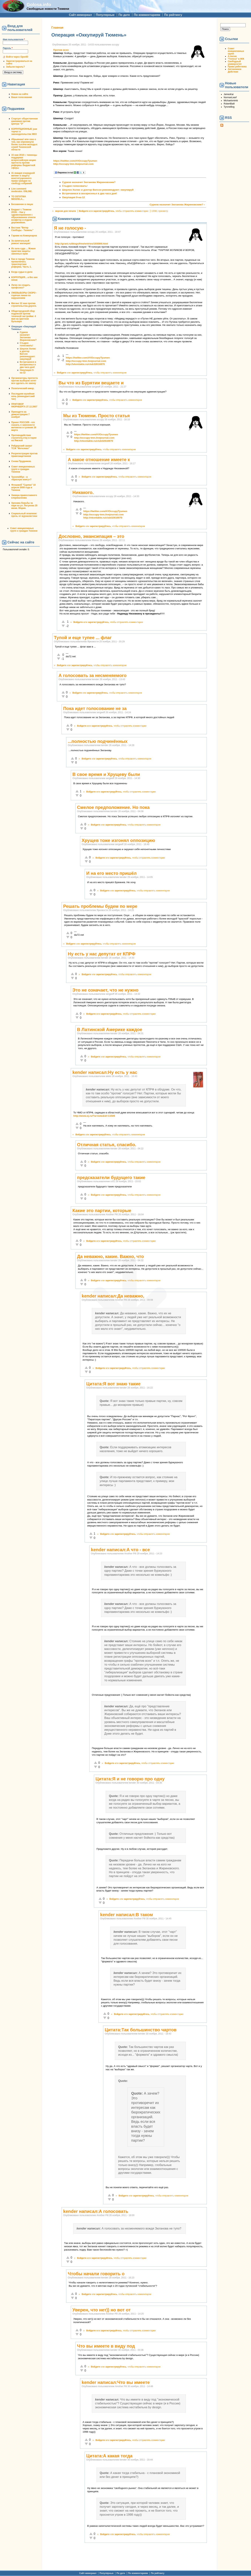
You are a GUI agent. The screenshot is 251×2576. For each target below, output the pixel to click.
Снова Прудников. (21, 461)
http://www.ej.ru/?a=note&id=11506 (94, 1115)
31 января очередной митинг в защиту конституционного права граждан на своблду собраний (23, 178)
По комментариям (147, 14)
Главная (57, 27)
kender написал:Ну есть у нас (104, 1072)
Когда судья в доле (22, 272)
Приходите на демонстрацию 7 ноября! (20, 414)
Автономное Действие (234, 70)
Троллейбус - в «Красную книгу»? (21, 478)
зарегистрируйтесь (103, 211)
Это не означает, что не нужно (105, 990)
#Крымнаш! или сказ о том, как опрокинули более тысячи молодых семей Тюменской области (24, 144)
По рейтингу (173, 14)
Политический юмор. (22, 388)
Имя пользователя (14, 39)
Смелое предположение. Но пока (113, 807)
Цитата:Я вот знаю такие (113, 1383)
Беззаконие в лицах (22, 204)
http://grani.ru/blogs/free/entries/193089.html (81, 243)
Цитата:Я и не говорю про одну (130, 1778)
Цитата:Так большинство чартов (141, 2029)
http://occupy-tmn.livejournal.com (73, 164)
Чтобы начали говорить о (96, 2273)
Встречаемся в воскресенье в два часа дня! (28, 364)
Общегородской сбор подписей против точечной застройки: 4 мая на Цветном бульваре (23, 316)
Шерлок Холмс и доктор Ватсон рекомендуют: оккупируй (97, 189)
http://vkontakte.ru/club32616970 (85, 364)
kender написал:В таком (126, 1914)
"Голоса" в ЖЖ (236, 59)
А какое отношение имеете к (99, 459)
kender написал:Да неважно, (113, 1295)
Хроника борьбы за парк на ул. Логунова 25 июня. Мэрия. (24, 505)
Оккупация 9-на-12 (73, 197)
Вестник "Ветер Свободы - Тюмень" (22, 229)
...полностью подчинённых (98, 741)
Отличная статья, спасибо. (106, 1144)
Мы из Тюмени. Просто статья (96, 415)
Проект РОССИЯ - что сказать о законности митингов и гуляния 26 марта (23, 426)
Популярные (105, 14)
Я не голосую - (70, 227)
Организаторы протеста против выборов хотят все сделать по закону (24, 381)
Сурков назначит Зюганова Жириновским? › (177, 204)
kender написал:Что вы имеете (116, 2382)
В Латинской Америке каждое (109, 1029)
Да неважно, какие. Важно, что (110, 1256)
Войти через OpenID (17, 57)
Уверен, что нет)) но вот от (101, 2309)
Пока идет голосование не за (95, 708)
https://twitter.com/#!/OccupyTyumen (75, 160)
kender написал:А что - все (120, 1549)
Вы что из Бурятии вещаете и (91, 382)
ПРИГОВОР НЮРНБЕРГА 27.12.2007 (24, 405)
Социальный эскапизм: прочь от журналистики (24, 514)
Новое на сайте (19, 94)
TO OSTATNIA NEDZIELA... (18, 197)
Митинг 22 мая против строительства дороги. (24, 304)
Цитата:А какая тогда (109, 2455)
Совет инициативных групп (236, 51)
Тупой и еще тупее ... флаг (83, 637)
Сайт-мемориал (80, 14)
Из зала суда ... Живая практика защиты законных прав (23, 251)
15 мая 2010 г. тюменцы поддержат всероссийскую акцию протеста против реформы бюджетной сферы (24, 161)
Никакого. (83, 492)
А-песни (232, 56)
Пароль (8, 48)
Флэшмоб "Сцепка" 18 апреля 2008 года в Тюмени (23, 487)
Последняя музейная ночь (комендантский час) (23, 396)
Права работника (237, 66)
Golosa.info (39, 4)
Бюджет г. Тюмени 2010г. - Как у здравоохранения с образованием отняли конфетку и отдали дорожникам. (23, 216)
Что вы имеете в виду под (106, 2346)
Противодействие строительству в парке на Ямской (23, 438)
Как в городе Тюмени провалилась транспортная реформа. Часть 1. (23, 263)
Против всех (61, 50)
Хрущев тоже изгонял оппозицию (118, 840)
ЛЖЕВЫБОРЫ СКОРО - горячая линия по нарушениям (24, 295)
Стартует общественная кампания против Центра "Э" (24, 121)
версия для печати (65, 211)
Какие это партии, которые (101, 1210)
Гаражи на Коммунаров (24, 235)
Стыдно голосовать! (26, 344)
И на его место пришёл (111, 873)
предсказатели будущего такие (111, 1177)
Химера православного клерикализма (24, 496)
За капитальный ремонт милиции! (20, 242)
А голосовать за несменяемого (93, 675)
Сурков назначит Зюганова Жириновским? (28, 336)
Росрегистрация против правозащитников (24, 454)
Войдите (83, 211)
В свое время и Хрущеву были (106, 774)
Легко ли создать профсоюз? (20, 286)
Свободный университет (235, 62)
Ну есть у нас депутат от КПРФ (101, 953)
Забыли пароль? (15, 67)
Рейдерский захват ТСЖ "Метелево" (21, 447)
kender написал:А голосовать (95, 2211)
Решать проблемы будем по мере (100, 906)
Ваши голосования (21, 97)
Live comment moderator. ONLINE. (21, 190)
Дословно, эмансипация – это (91, 536)
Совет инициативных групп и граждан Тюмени (23, 469)
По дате (124, 14)
